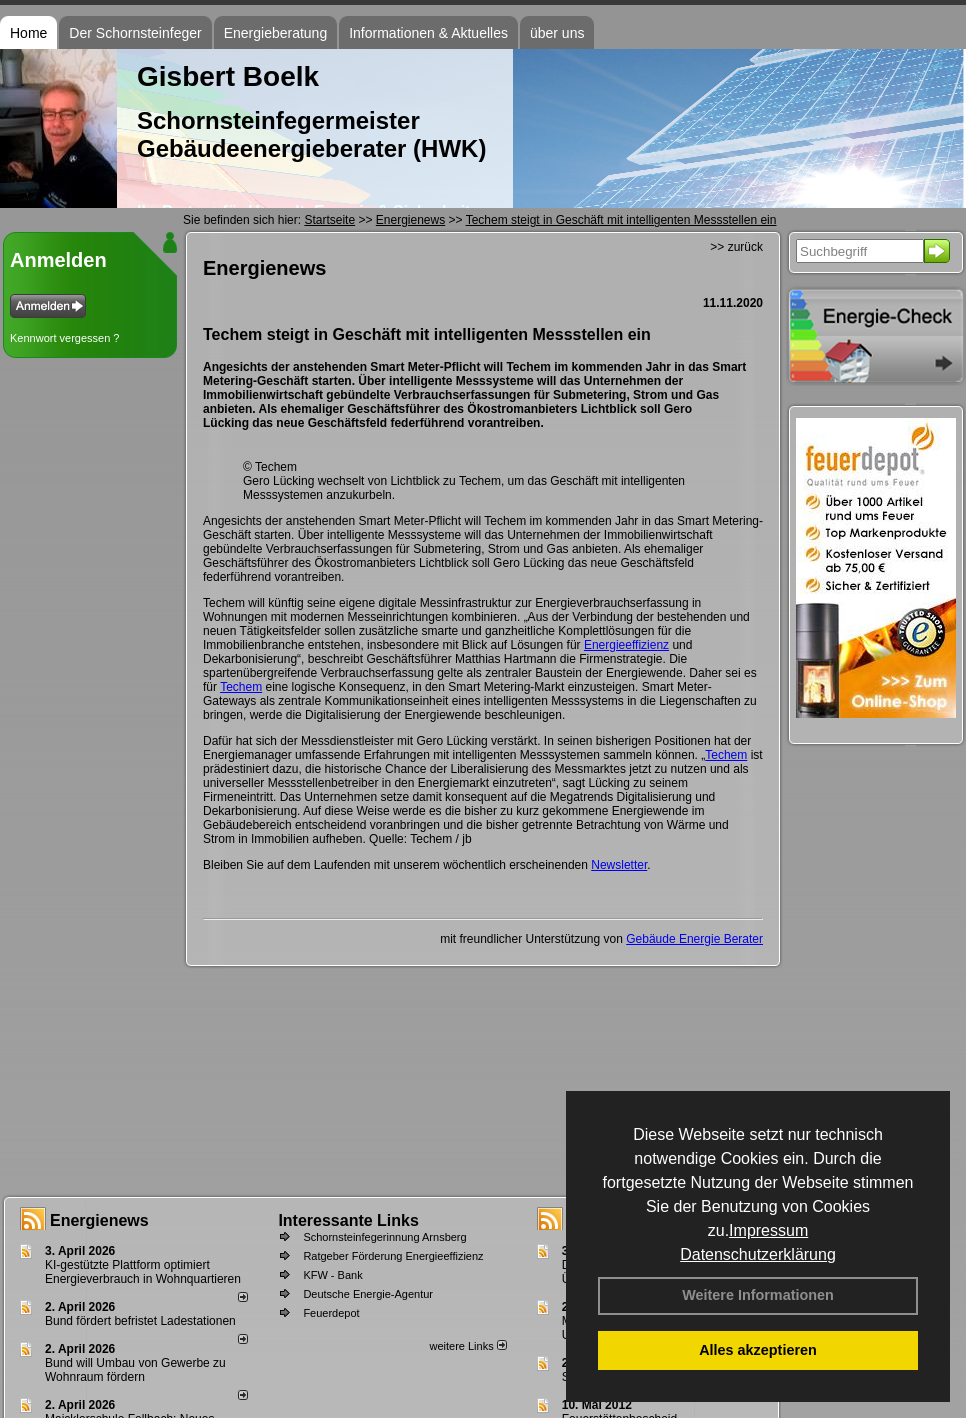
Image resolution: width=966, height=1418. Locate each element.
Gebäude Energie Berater (694, 939)
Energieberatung (276, 33)
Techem (241, 687)
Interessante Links (348, 1220)
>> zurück (736, 247)
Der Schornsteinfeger (135, 33)
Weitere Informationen (758, 1295)
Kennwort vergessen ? (64, 338)
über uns (557, 33)
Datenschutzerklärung (758, 1254)
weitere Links (467, 1346)
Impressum (768, 1230)
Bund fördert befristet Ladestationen (140, 1321)
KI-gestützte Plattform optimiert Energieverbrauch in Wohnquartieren (143, 1272)
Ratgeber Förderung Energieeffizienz (393, 1256)
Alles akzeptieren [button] (758, 1350)
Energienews (99, 1220)
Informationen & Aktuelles (428, 33)
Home (28, 33)
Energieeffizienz (626, 645)
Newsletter (619, 865)
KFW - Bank (332, 1275)
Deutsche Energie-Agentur (368, 1294)
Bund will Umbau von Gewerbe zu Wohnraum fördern (135, 1370)
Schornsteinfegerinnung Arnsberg (384, 1237)
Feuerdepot (331, 1313)
